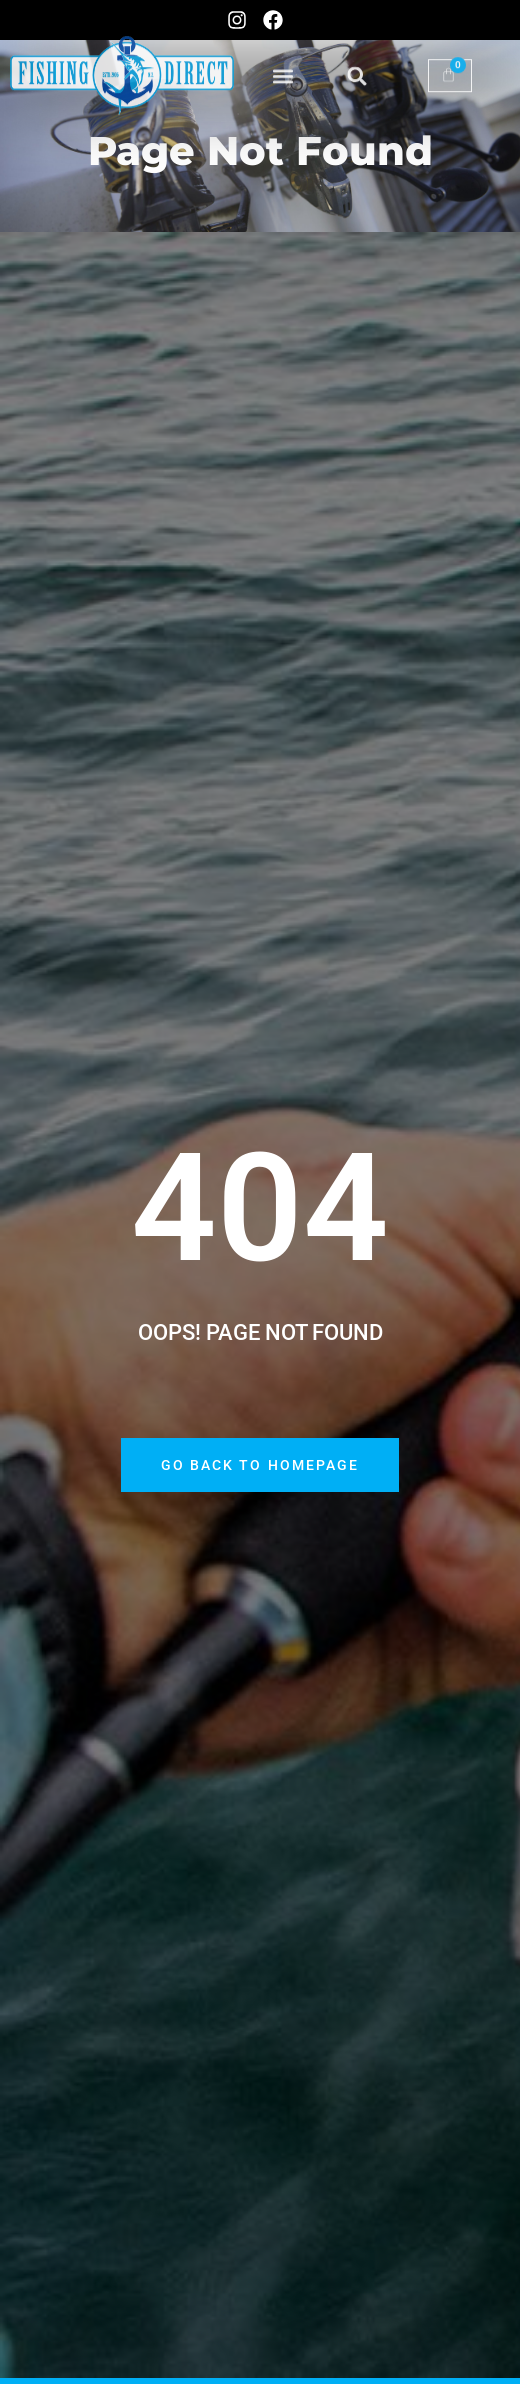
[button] (283, 60)
